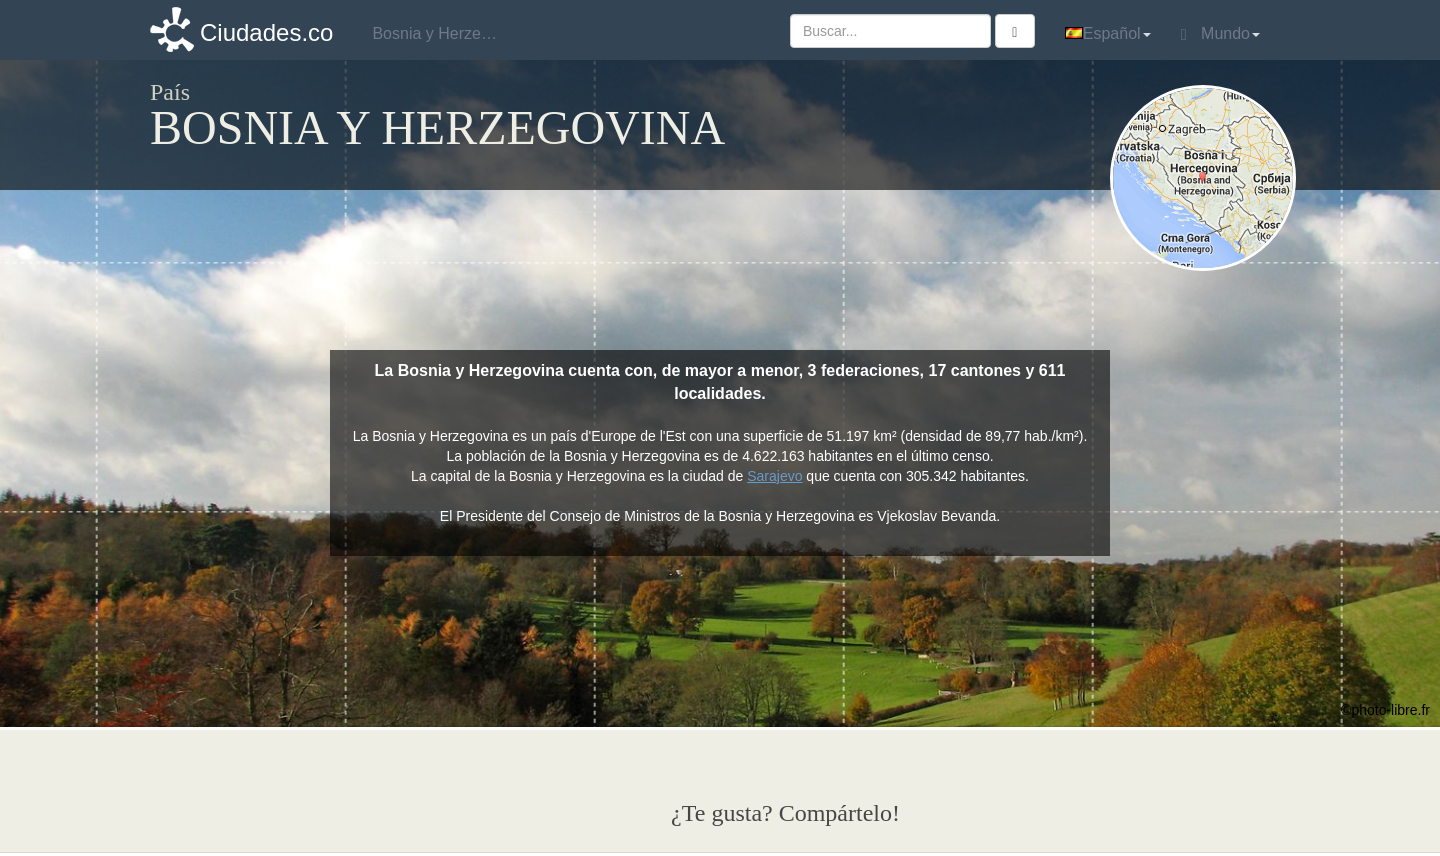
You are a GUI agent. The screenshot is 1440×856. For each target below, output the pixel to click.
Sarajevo (774, 476)
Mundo (1220, 34)
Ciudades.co (266, 32)
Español (1108, 33)
